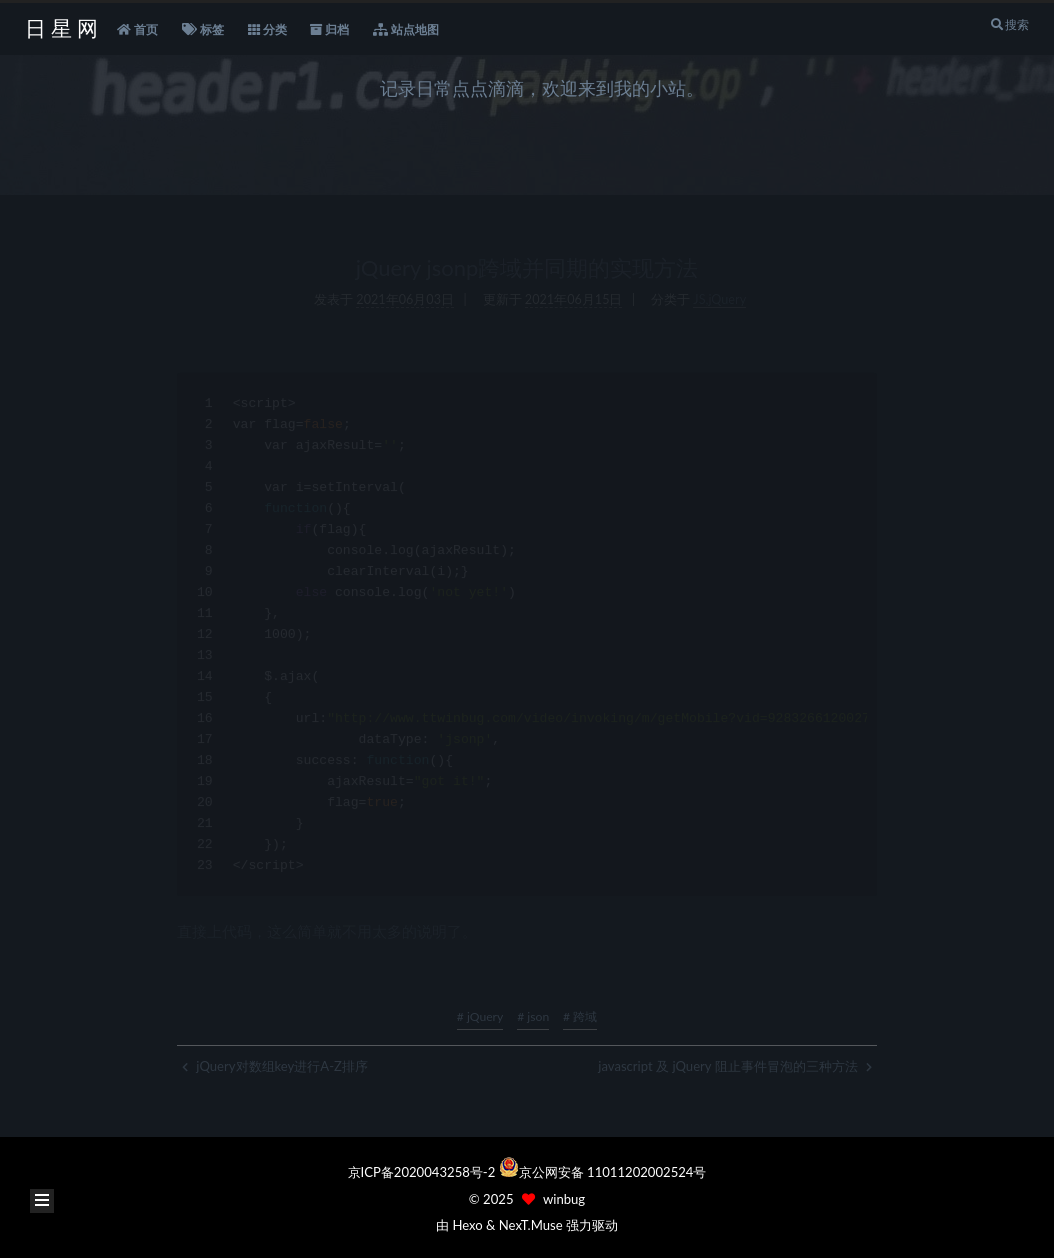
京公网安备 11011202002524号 (613, 1172)
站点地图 (406, 30)
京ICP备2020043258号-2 (423, 1172)
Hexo (467, 1225)
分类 (267, 30)
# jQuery (480, 1016)
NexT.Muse (531, 1225)
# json (533, 1016)
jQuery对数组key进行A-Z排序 (275, 1066)
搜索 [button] (1009, 24)
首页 (137, 30)
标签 (203, 30)
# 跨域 (580, 1016)
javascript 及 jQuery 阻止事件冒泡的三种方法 (735, 1066)
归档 (329, 30)
